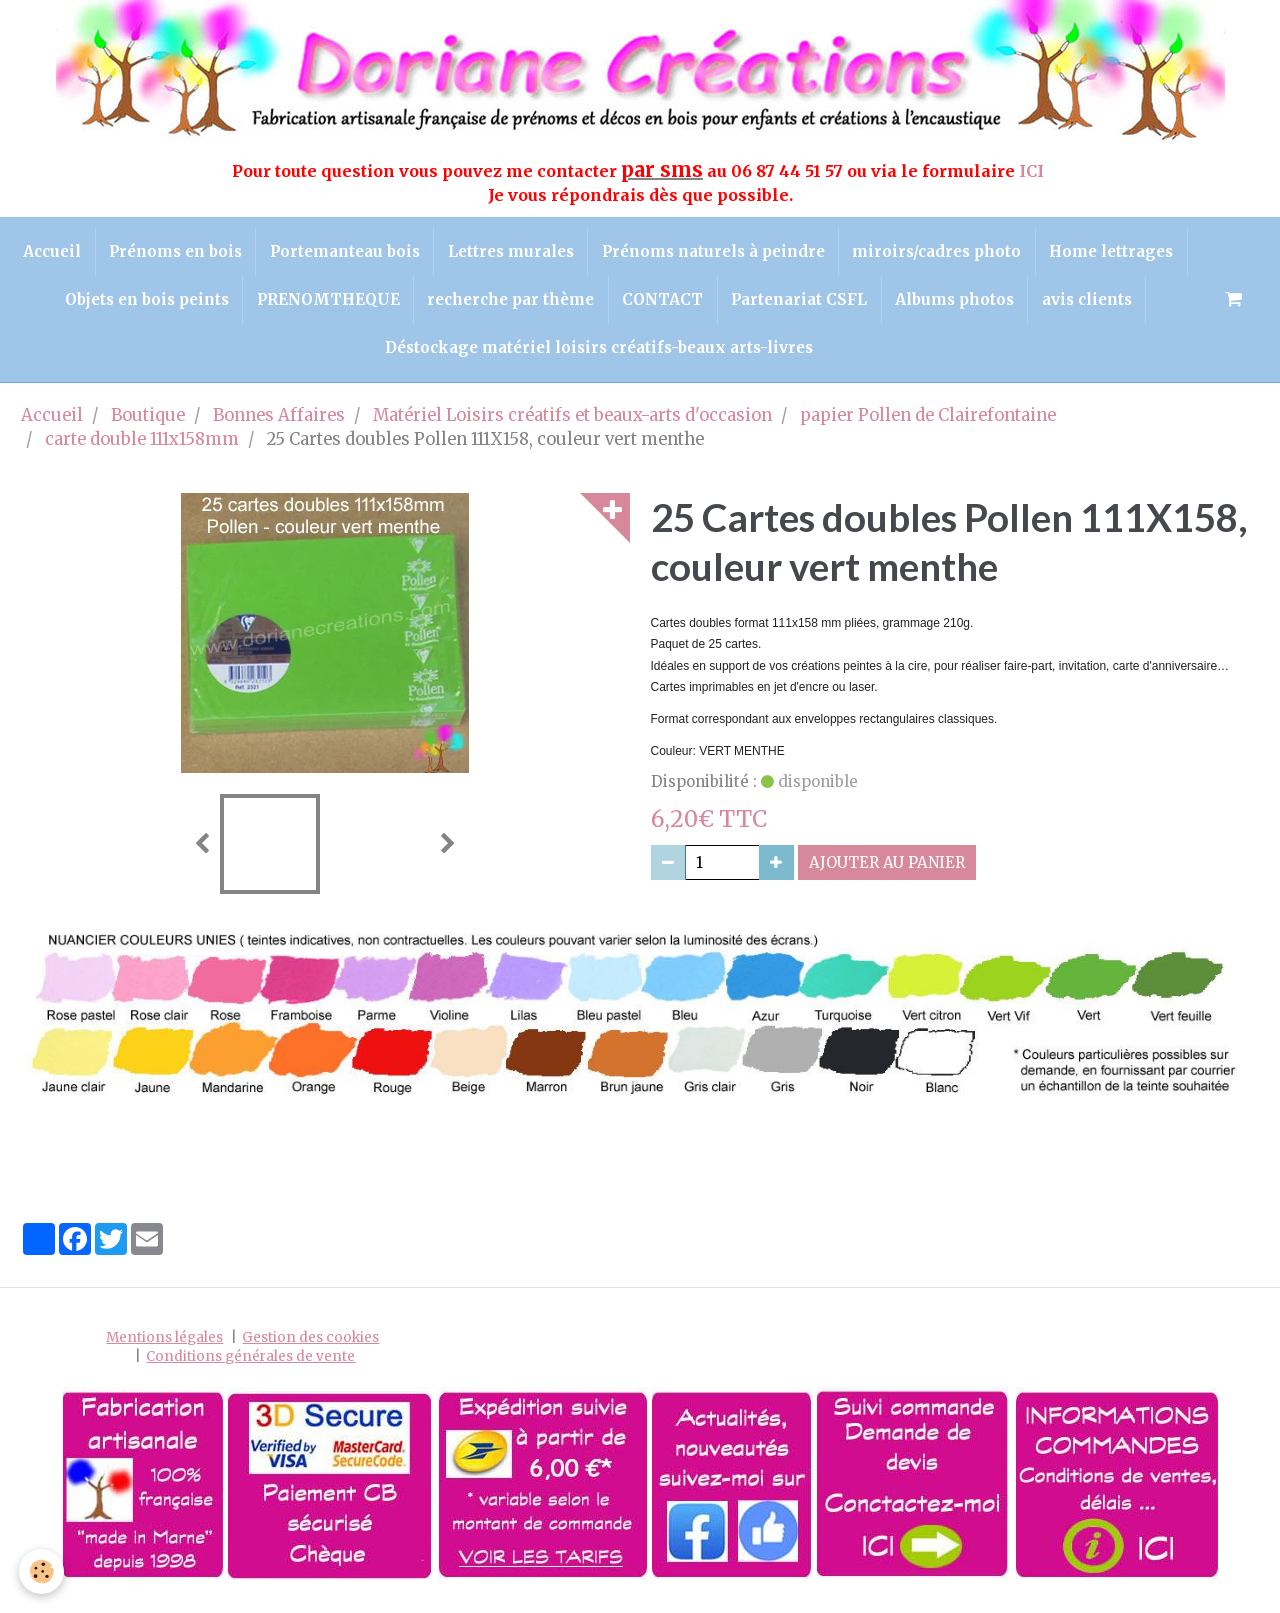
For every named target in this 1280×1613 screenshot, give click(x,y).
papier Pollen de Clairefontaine (928, 425)
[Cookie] (42, 1571)
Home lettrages (100, 304)
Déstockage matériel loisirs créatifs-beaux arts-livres (659, 355)
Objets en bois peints (275, 304)
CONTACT (800, 304)
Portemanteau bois (419, 252)
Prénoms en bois (246, 252)
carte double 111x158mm (142, 448)
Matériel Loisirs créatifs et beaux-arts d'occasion (572, 425)
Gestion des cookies (310, 1346)
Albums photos (1098, 304)
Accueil (120, 252)
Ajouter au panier (887, 872)
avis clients (369, 355)
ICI (1033, 171)
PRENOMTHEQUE (459, 304)
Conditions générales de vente (250, 1365)
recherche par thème (645, 304)
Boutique (148, 425)
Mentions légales (164, 1346)
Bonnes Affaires (279, 425)
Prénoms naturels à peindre (793, 252)
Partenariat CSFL (940, 304)
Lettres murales (588, 252)
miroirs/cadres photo (1020, 252)
